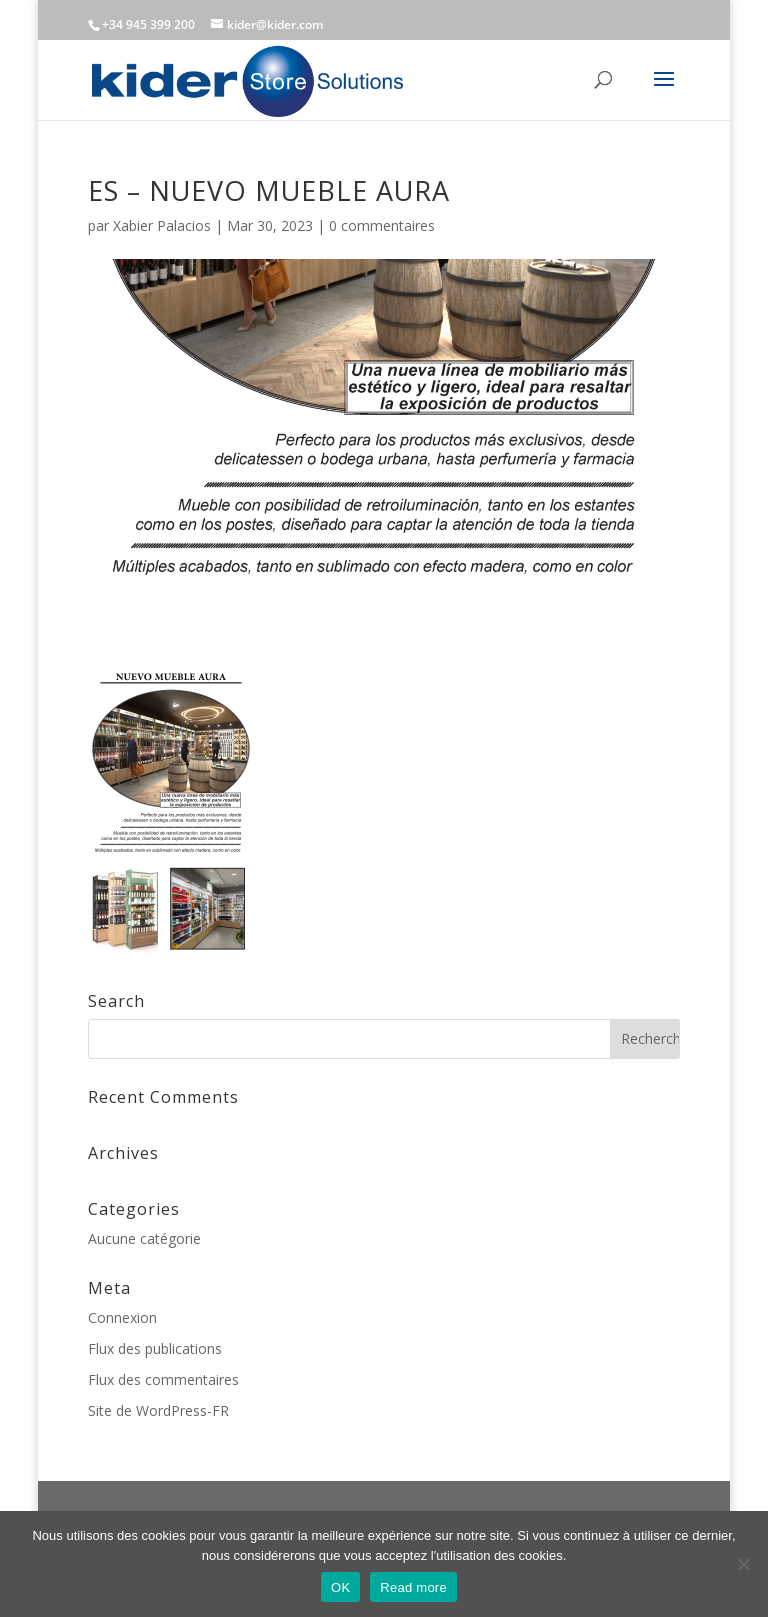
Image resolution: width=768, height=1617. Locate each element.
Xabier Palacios (162, 225)
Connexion (122, 1317)
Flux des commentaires (163, 1379)
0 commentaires (382, 225)
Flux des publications (155, 1348)
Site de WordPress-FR (158, 1410)
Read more (413, 1587)
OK (340, 1587)
